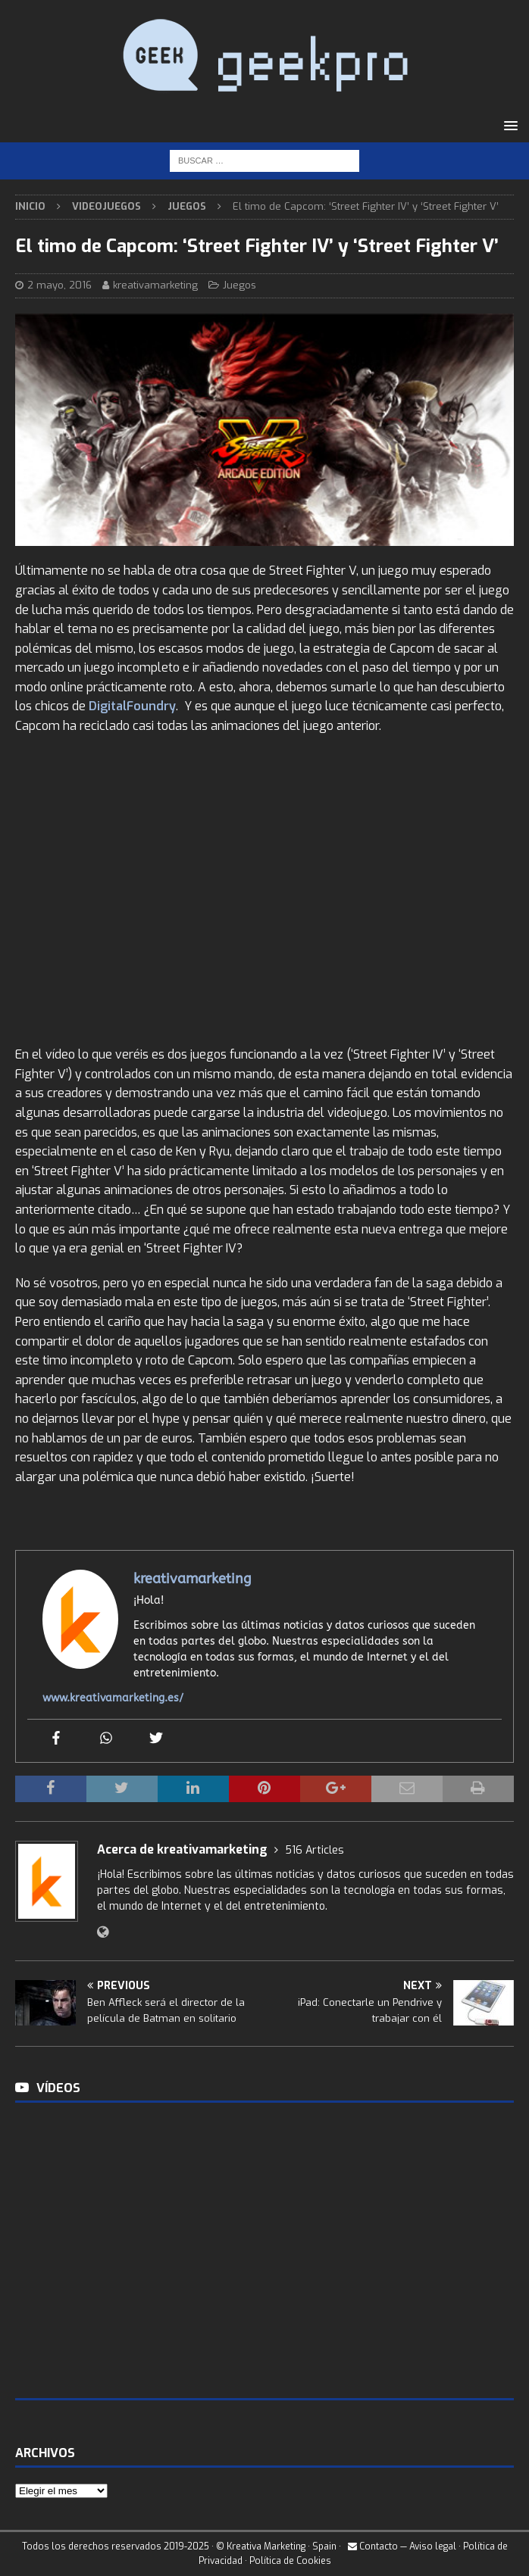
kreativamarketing (155, 285)
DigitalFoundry (132, 706)
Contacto (373, 2546)
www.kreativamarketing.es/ (112, 1698)
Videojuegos (106, 206)
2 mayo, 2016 (59, 285)
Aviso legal (432, 2546)
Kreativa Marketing (266, 2546)
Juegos (239, 285)
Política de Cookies (290, 2561)
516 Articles (314, 1850)
